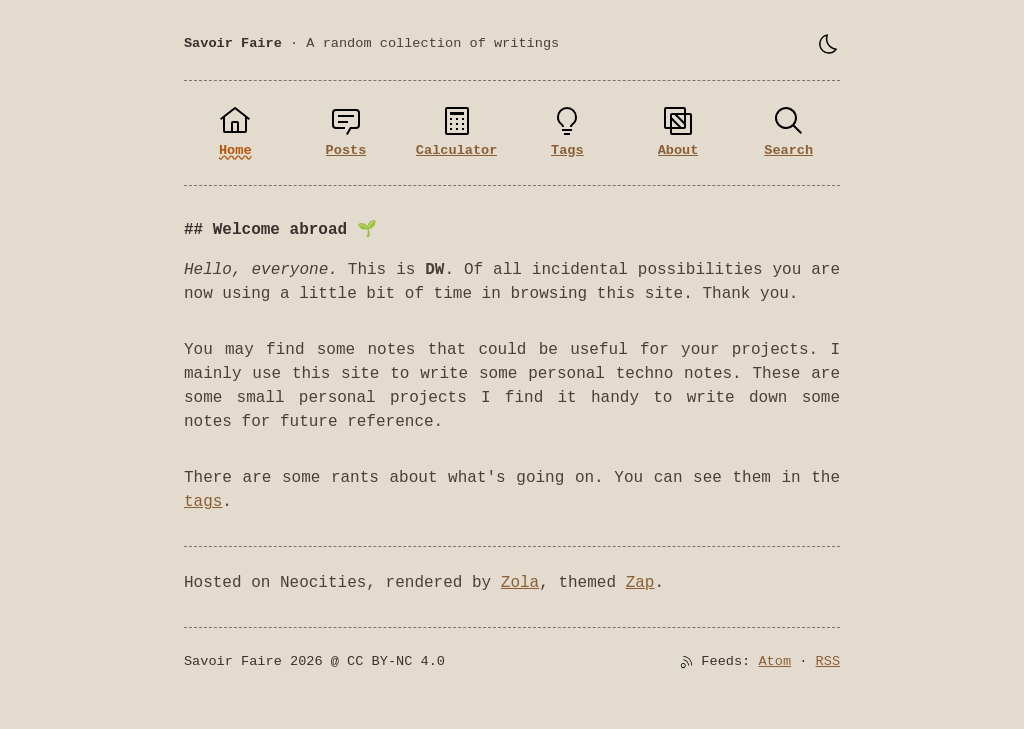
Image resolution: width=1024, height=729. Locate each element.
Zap (640, 583)
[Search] (788, 133)
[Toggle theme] (828, 44)
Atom (774, 661)
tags (203, 502)
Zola (520, 583)
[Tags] (567, 133)
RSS (828, 661)
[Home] (235, 133)
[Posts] (346, 133)
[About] (678, 133)
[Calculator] (456, 133)
